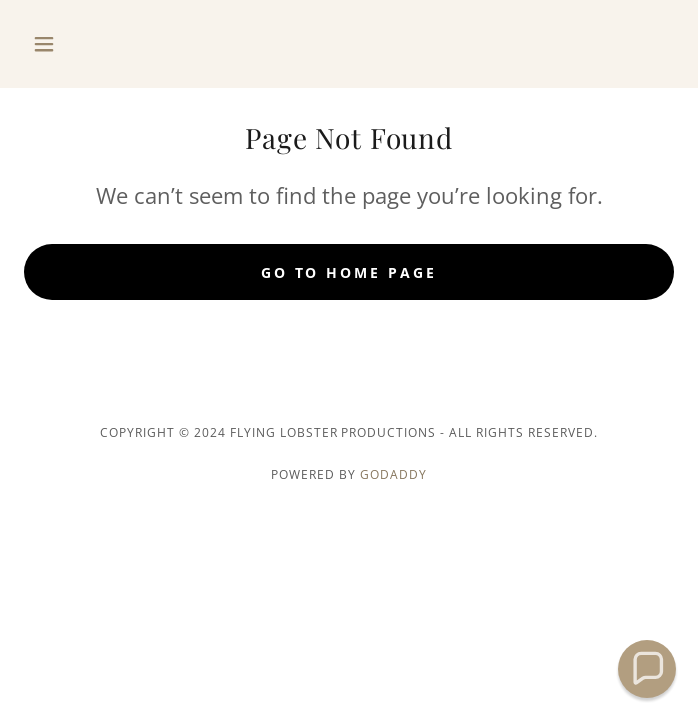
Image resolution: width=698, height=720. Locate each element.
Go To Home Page (349, 272)
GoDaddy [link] (393, 474)
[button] (73, 44)
